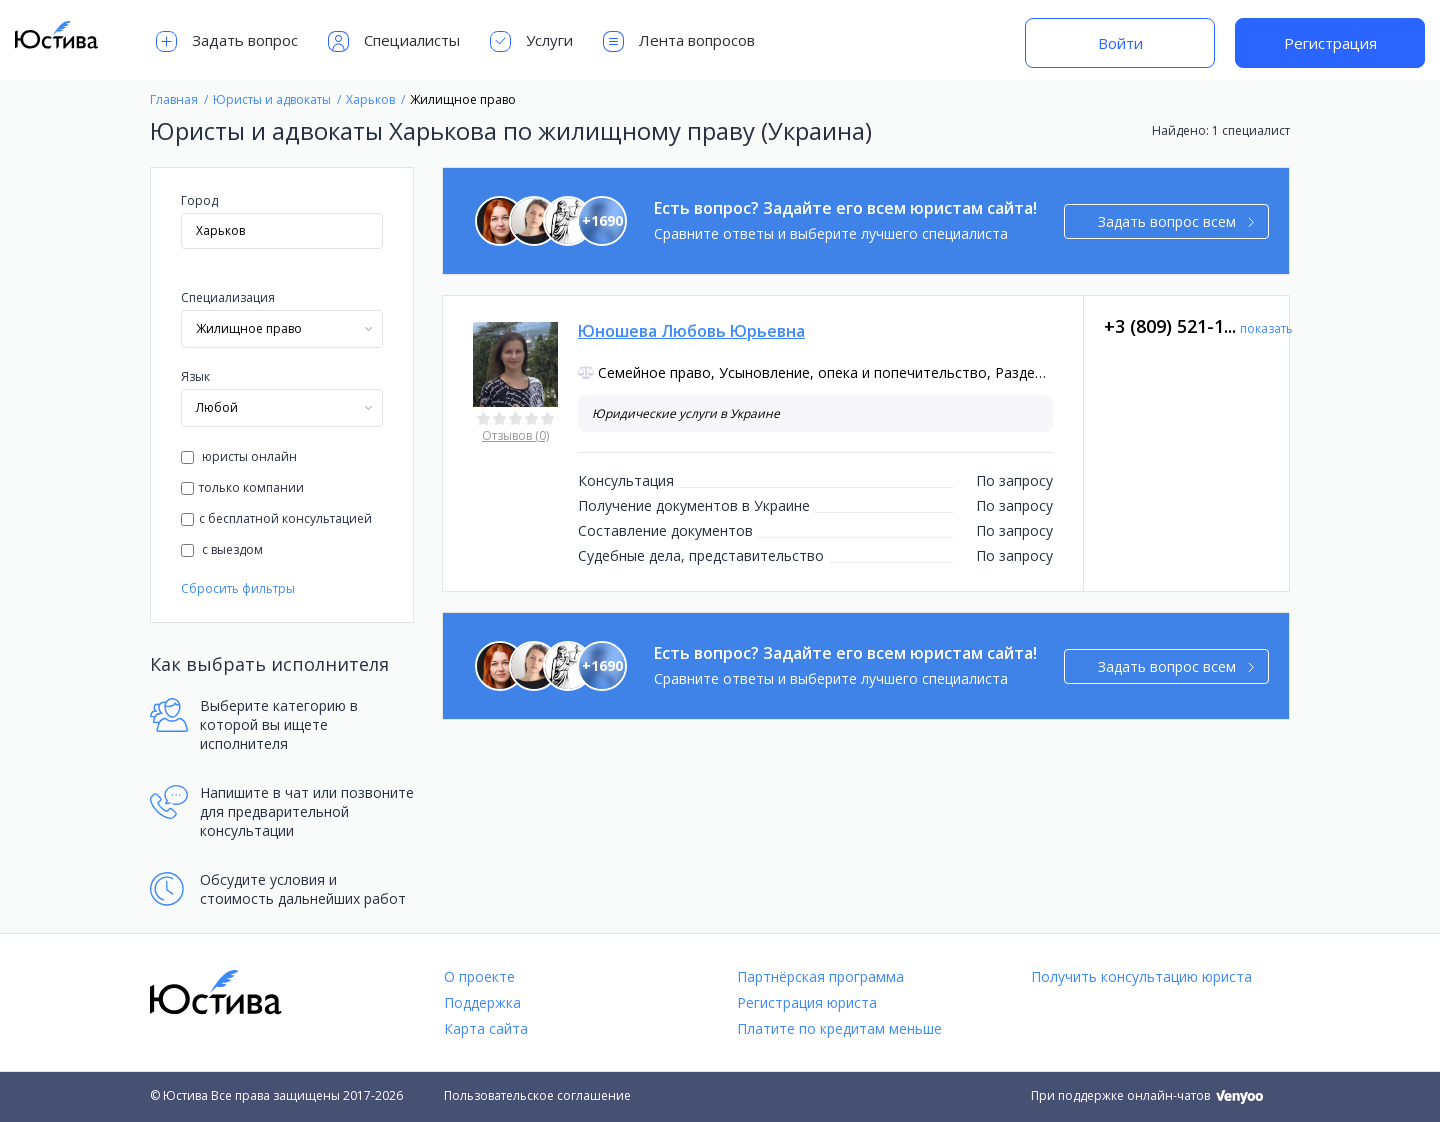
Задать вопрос (227, 41)
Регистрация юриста (807, 1002)
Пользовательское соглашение (537, 1095)
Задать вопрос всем (1176, 221)
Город (199, 200)
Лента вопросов (679, 41)
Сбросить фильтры (238, 588)
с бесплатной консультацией (276, 518)
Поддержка (482, 1002)
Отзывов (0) (515, 435)
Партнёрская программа (820, 976)
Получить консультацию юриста (1141, 976)
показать (1266, 328)
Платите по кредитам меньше (839, 1028)
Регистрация (1330, 43)
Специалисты (394, 41)
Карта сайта (486, 1028)
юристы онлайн (239, 456)
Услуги (531, 41)
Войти (1120, 43)
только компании (242, 487)
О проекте (479, 976)
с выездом (222, 549)
